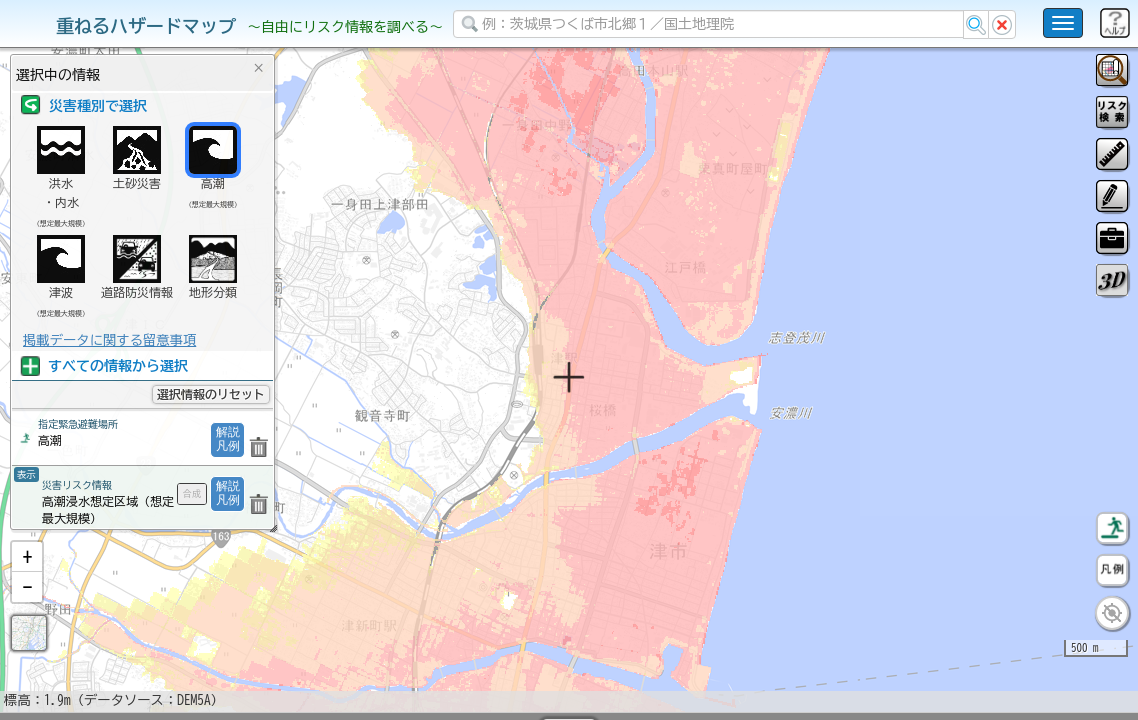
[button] (27, 609)
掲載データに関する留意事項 (109, 340)
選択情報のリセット (211, 394)
